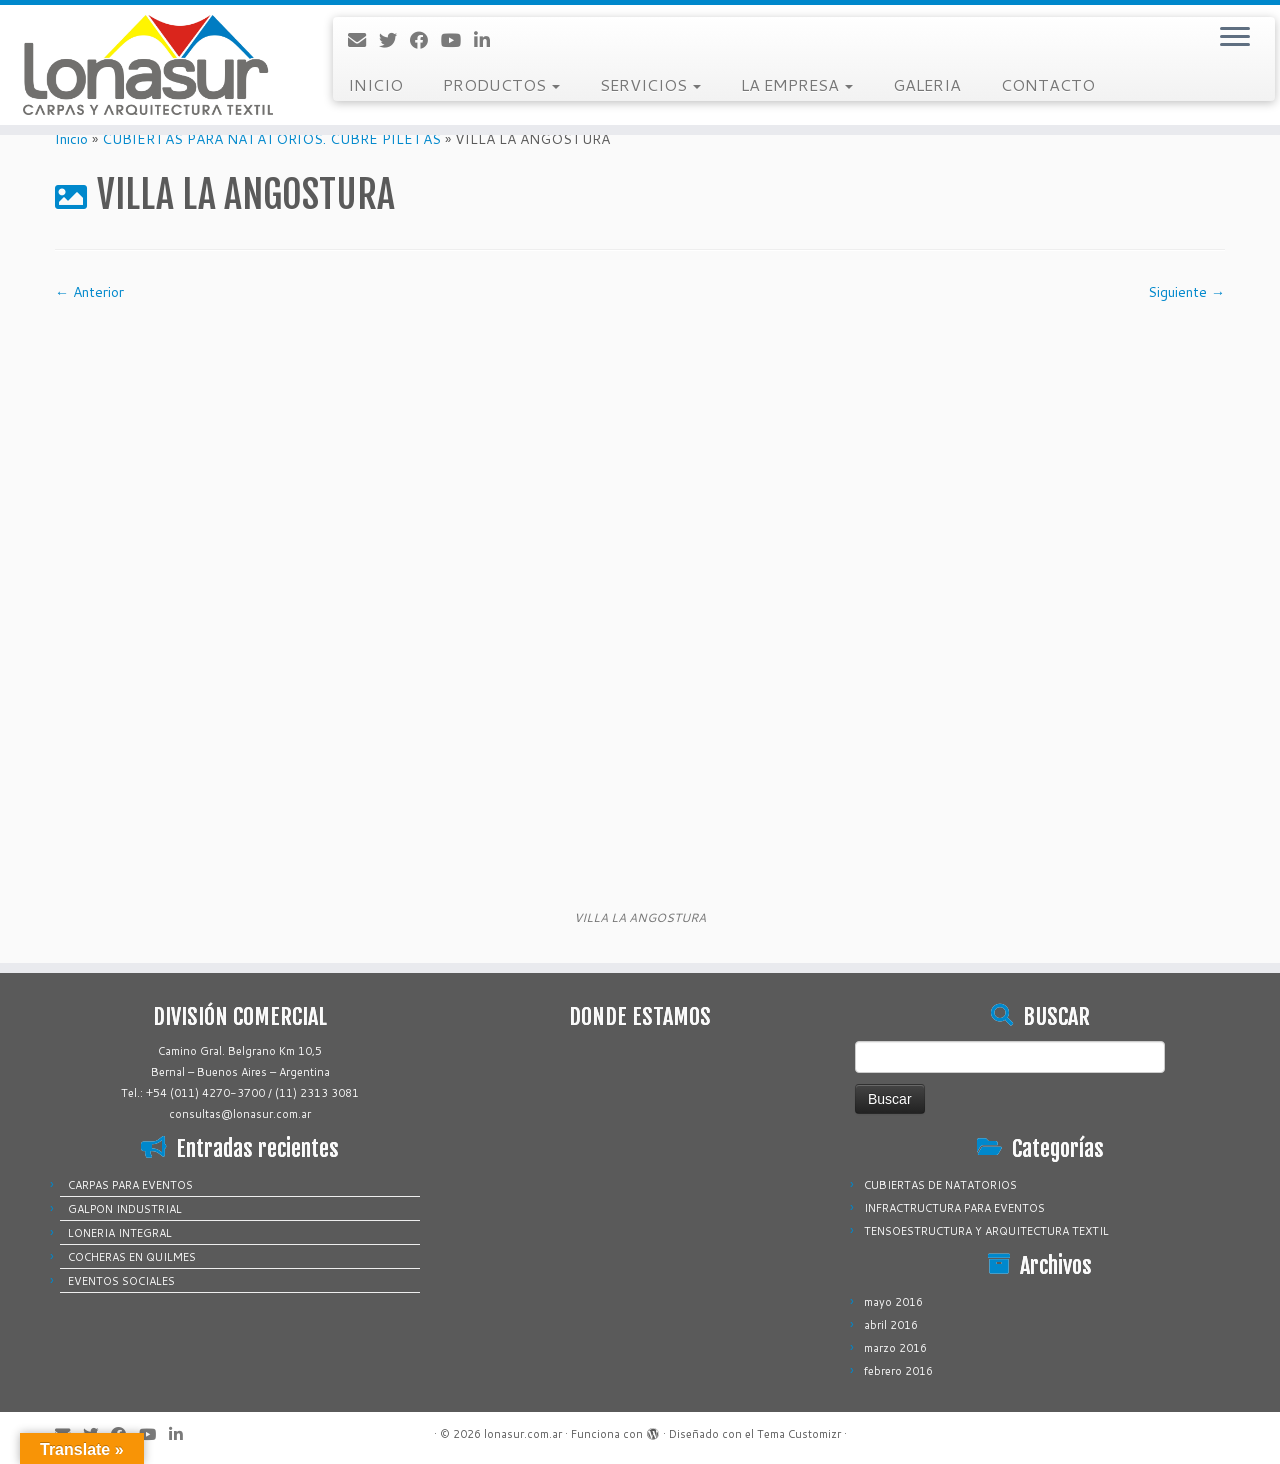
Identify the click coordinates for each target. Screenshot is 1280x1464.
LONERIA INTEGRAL (120, 1233)
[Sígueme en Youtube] (457, 40)
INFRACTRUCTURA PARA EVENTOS (954, 1208)
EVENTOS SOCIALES (121, 1281)
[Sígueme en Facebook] (425, 40)
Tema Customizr (799, 1434)
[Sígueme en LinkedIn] (488, 40)
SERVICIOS (650, 84)
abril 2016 (891, 1325)
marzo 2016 (895, 1348)
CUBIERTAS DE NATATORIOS (940, 1185)
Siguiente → (1186, 292)
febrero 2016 (898, 1371)
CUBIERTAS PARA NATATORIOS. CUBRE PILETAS (271, 139)
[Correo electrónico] (363, 40)
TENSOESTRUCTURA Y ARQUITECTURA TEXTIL (986, 1231)
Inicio (71, 139)
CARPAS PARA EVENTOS (130, 1185)
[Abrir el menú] (1235, 38)
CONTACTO (1048, 84)
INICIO (375, 84)
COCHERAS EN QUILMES (132, 1257)
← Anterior (89, 292)
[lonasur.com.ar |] (147, 65)
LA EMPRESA (797, 84)
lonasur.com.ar (523, 1434)
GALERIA (927, 84)
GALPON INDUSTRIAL (125, 1209)
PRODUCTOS (501, 84)
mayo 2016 (893, 1302)
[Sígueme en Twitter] (394, 40)
